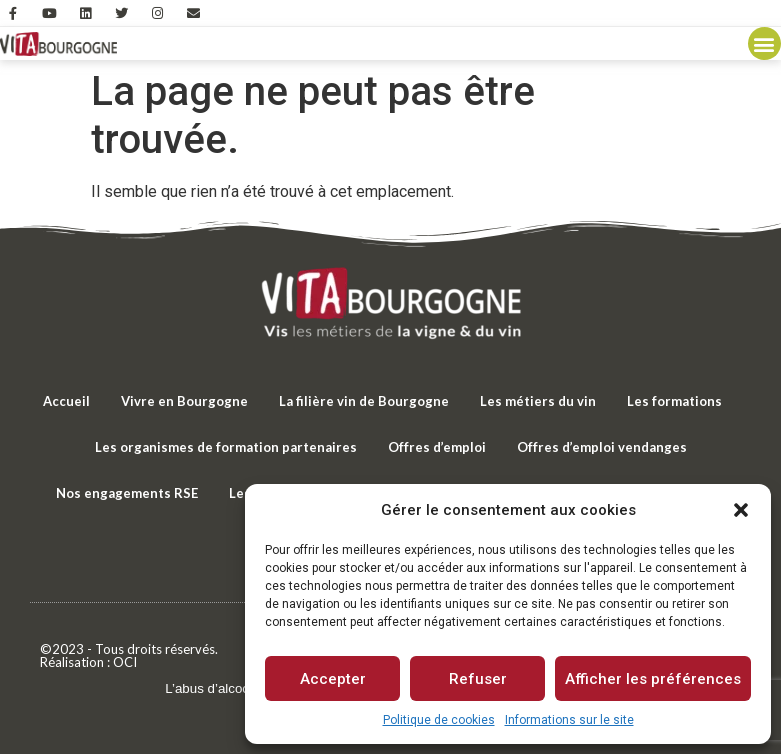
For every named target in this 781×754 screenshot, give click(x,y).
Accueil (66, 401)
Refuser (478, 679)
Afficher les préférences (653, 679)
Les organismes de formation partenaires (226, 447)
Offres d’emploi (437, 447)
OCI (125, 662)
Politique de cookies (439, 720)
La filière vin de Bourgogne (364, 401)
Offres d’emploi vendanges (602, 447)
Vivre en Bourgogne (184, 401)
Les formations (674, 401)
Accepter (333, 679)
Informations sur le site (569, 720)
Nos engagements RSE (127, 493)
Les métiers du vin (538, 401)
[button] (741, 510)
